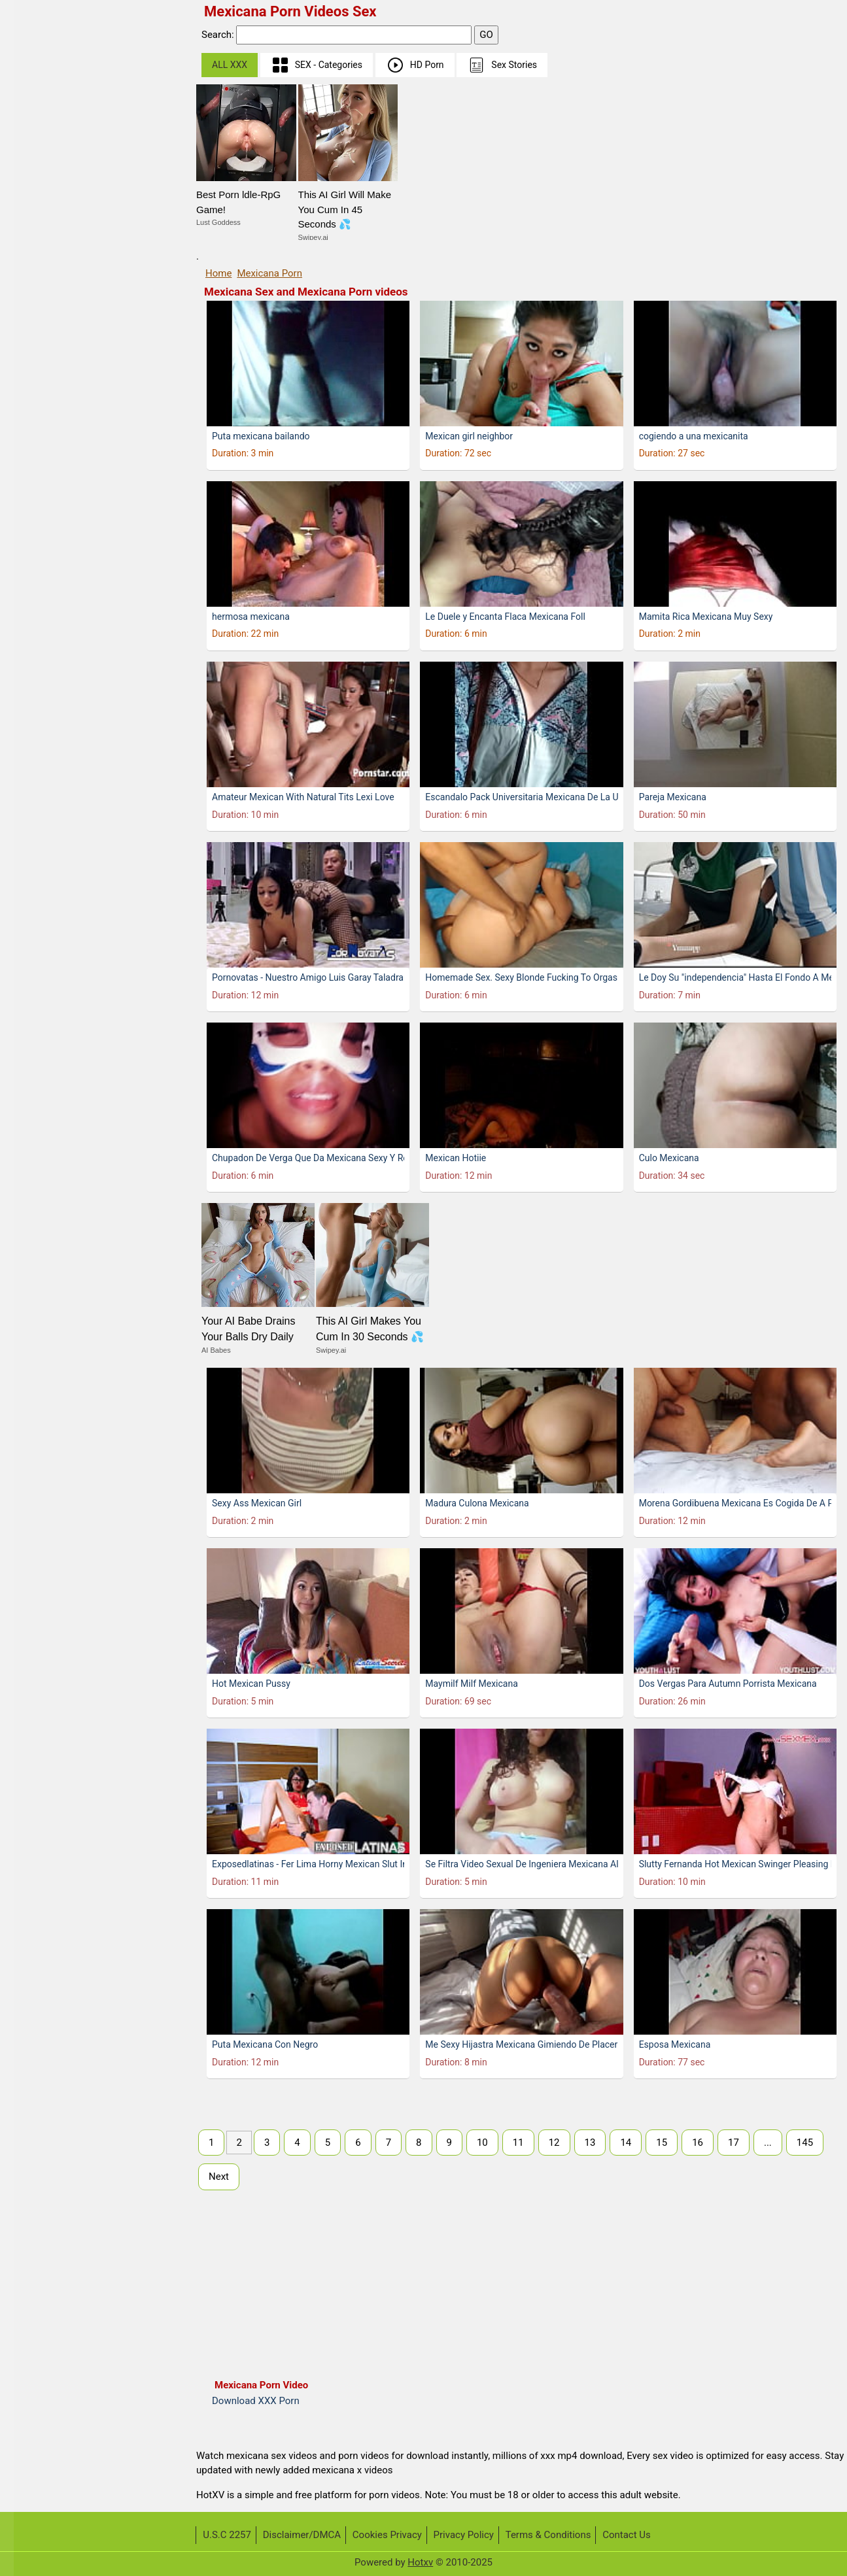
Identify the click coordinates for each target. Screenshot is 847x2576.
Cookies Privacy (387, 2535)
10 (482, 2142)
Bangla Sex (46, 514)
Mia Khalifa (47, 414)
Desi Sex (41, 565)
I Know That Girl (56, 313)
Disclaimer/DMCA (302, 2535)
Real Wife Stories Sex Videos (85, 288)
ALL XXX (229, 64)
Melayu (38, 112)
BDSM (35, 665)
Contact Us (626, 2535)
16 (697, 2142)
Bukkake (40, 892)
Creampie (43, 917)
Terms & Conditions (548, 2535)
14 (625, 2142)
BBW (33, 641)
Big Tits (38, 741)
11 (518, 2142)
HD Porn (415, 65)
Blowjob (39, 816)
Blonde (37, 792)
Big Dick (40, 716)
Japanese (43, 439)
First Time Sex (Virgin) (70, 87)
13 (590, 2142)
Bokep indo (46, 464)
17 (733, 2142)
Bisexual (40, 766)
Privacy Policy (464, 2535)
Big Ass (38, 691)
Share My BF (50, 363)
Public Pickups (54, 339)
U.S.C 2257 (227, 2535)
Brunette (41, 867)
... (768, 2142)
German (39, 263)
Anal (32, 590)
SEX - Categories (316, 65)
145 (805, 2142)
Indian (35, 490)
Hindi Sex (43, 162)
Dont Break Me (54, 389)
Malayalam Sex (55, 212)
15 (661, 2142)
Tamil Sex (43, 238)
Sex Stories (502, 65)
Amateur (41, 540)
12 (554, 2142)
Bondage (41, 842)
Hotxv (420, 2562)
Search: (218, 35)
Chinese (40, 137)
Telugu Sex (46, 187)
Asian (35, 615)
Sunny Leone (50, 61)
